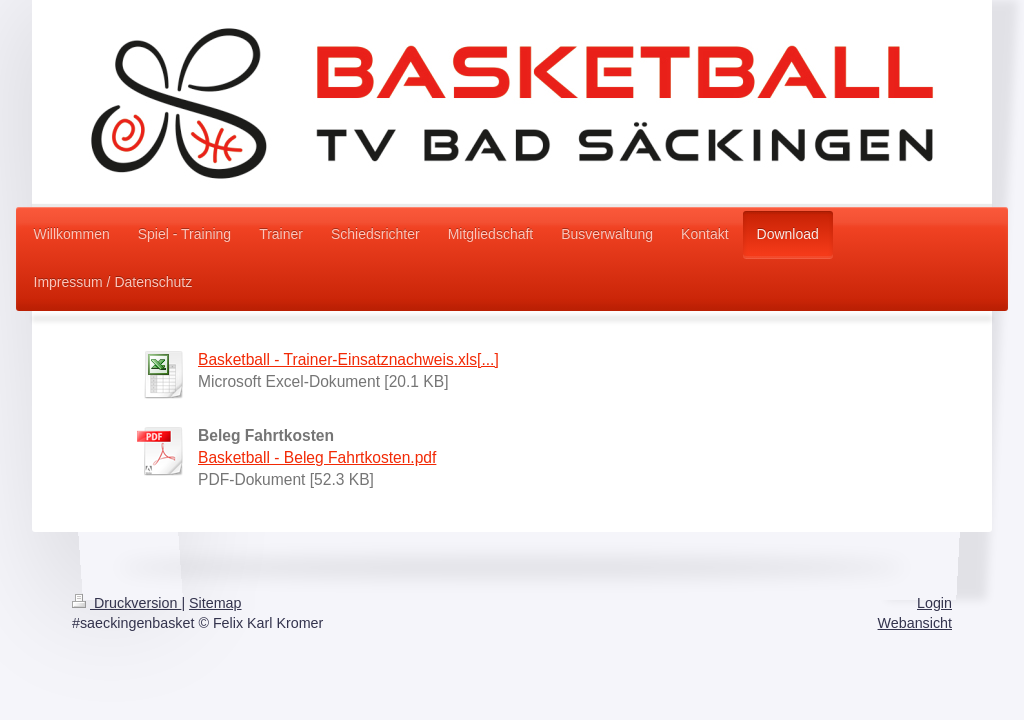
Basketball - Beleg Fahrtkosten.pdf (317, 457)
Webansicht (915, 623)
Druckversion (126, 603)
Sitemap (215, 603)
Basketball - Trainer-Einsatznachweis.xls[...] (348, 359)
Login (934, 603)
